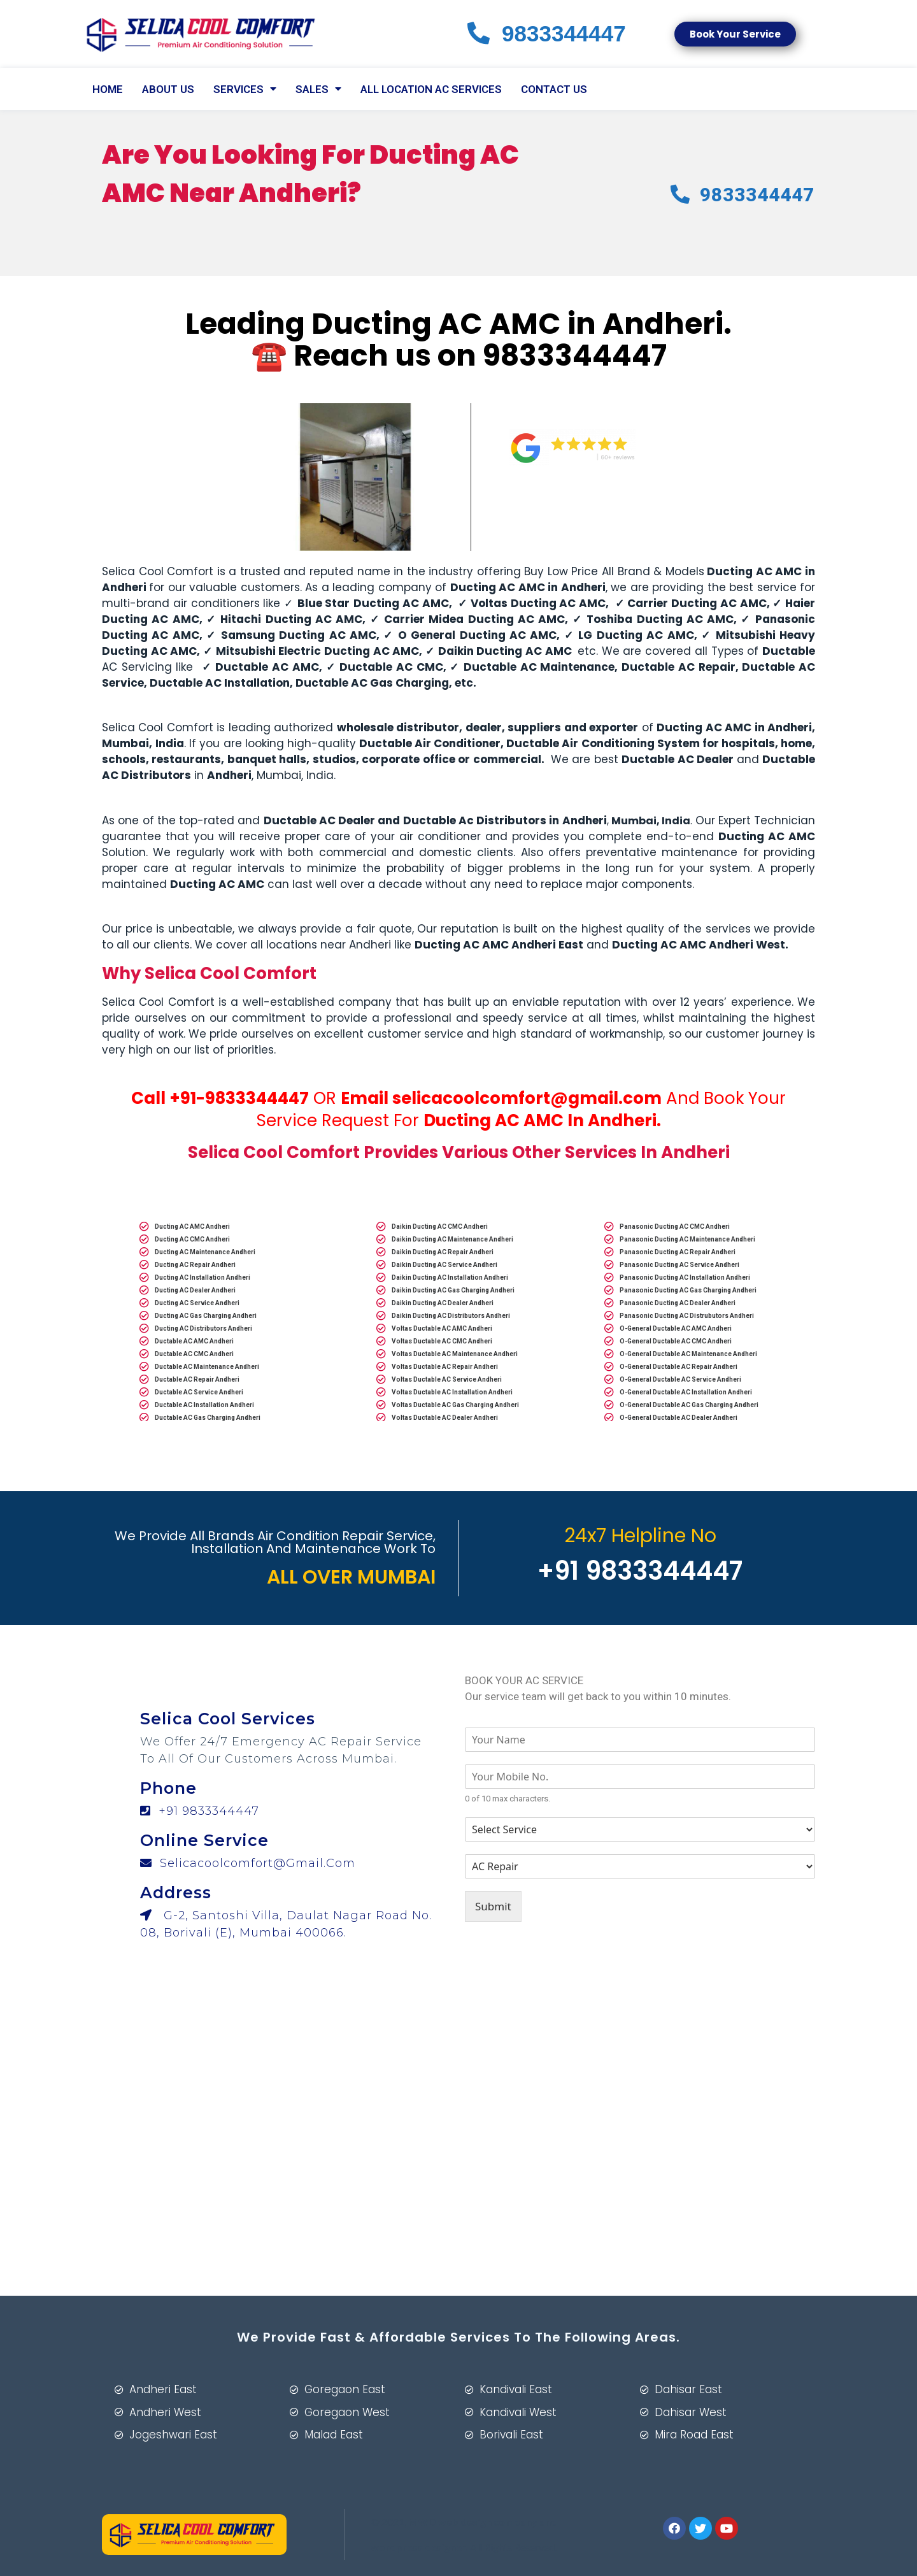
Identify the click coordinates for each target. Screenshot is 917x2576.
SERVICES (244, 89)
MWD (422, 2521)
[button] (735, 34)
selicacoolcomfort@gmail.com (527, 1098)
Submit (493, 1906)
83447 (546, 33)
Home (107, 89)
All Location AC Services (431, 89)
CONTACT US (554, 89)
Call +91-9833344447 (220, 1098)
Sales (318, 89)
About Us (168, 89)
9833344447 (575, 355)
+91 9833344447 (199, 1811)
